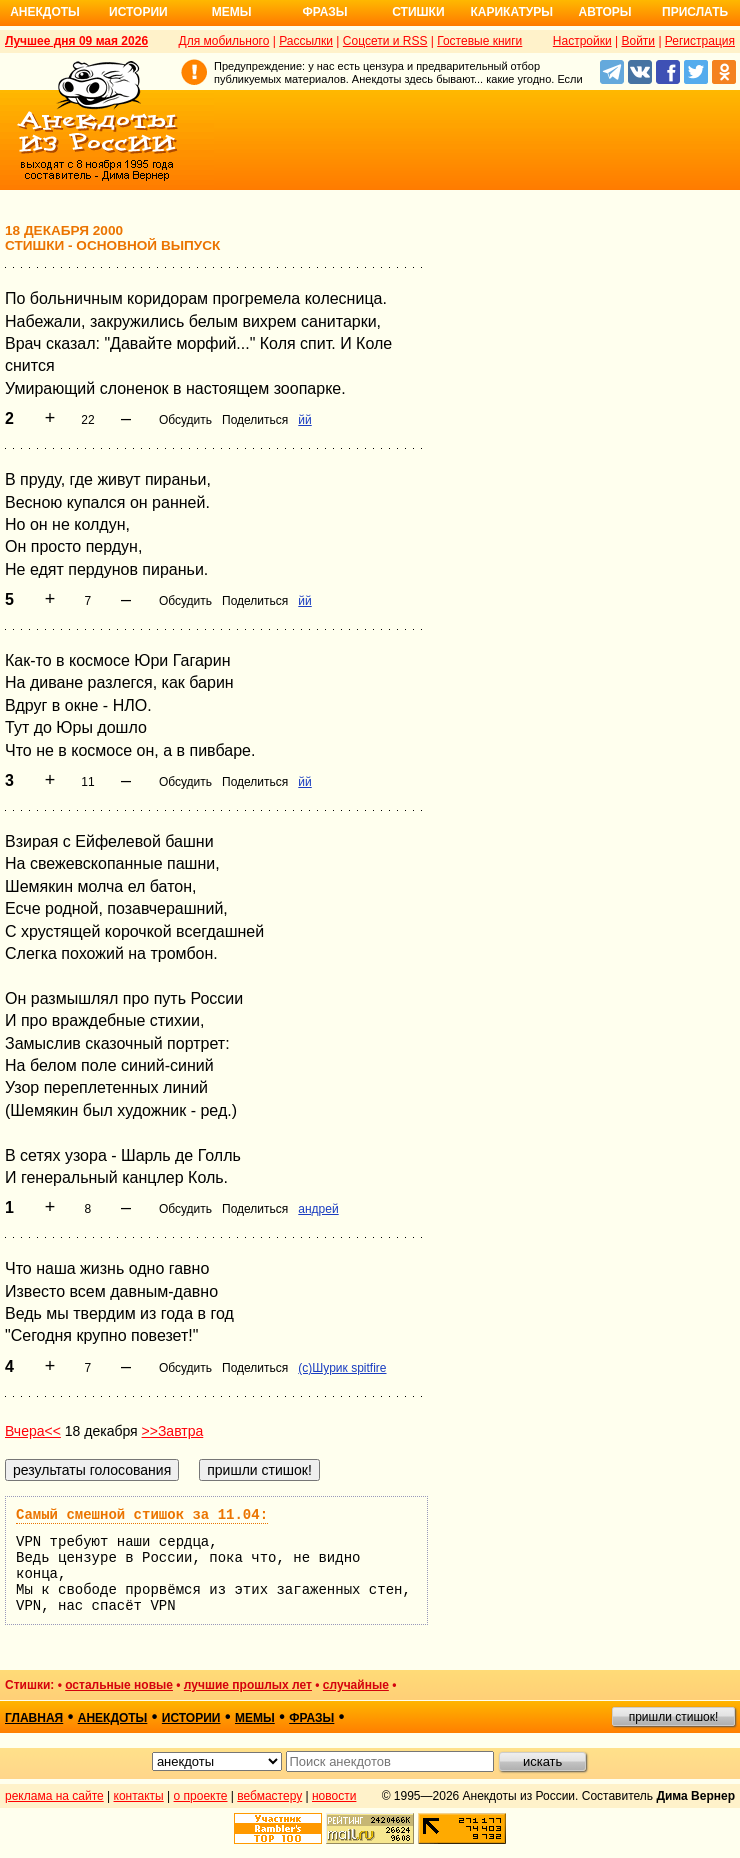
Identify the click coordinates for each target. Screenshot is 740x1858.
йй (304, 420)
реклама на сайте (54, 1796)
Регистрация (700, 41)
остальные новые (119, 1685)
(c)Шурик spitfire (342, 1368)
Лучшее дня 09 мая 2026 (76, 41)
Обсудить (185, 420)
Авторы (605, 12)
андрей (318, 1209)
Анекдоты (45, 12)
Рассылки (306, 41)
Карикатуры (511, 12)
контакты (139, 1796)
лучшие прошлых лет (248, 1685)
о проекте (201, 1796)
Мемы (232, 12)
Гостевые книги (479, 41)
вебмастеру (269, 1796)
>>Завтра (173, 1431)
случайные (356, 1685)
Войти (638, 41)
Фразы (324, 12)
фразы (311, 1718)
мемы (255, 1718)
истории (191, 1718)
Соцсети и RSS (385, 41)
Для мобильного (224, 41)
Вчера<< (33, 1431)
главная (34, 1718)
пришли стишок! (674, 1717)
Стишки (418, 12)
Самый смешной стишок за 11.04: (142, 1515)
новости (334, 1796)
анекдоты (113, 1718)
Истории (138, 12)
